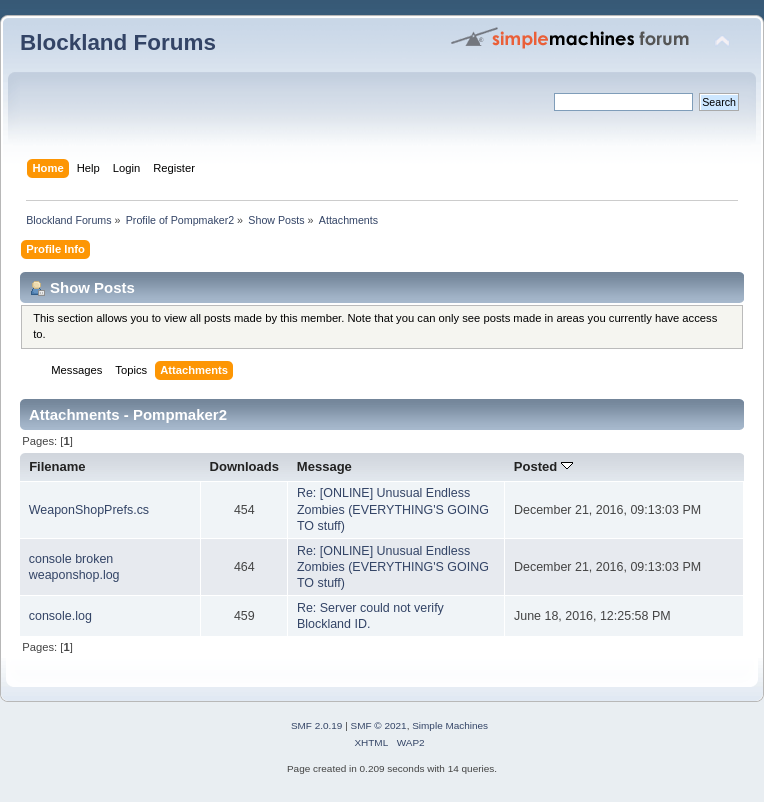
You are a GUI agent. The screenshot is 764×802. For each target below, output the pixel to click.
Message (324, 466)
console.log (60, 616)
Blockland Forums (118, 42)
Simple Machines (450, 725)
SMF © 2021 (379, 725)
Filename (57, 466)
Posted (543, 466)
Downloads (245, 466)
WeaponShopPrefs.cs (89, 510)
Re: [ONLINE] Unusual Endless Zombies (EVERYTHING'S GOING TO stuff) (393, 509)
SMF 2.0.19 (317, 725)
